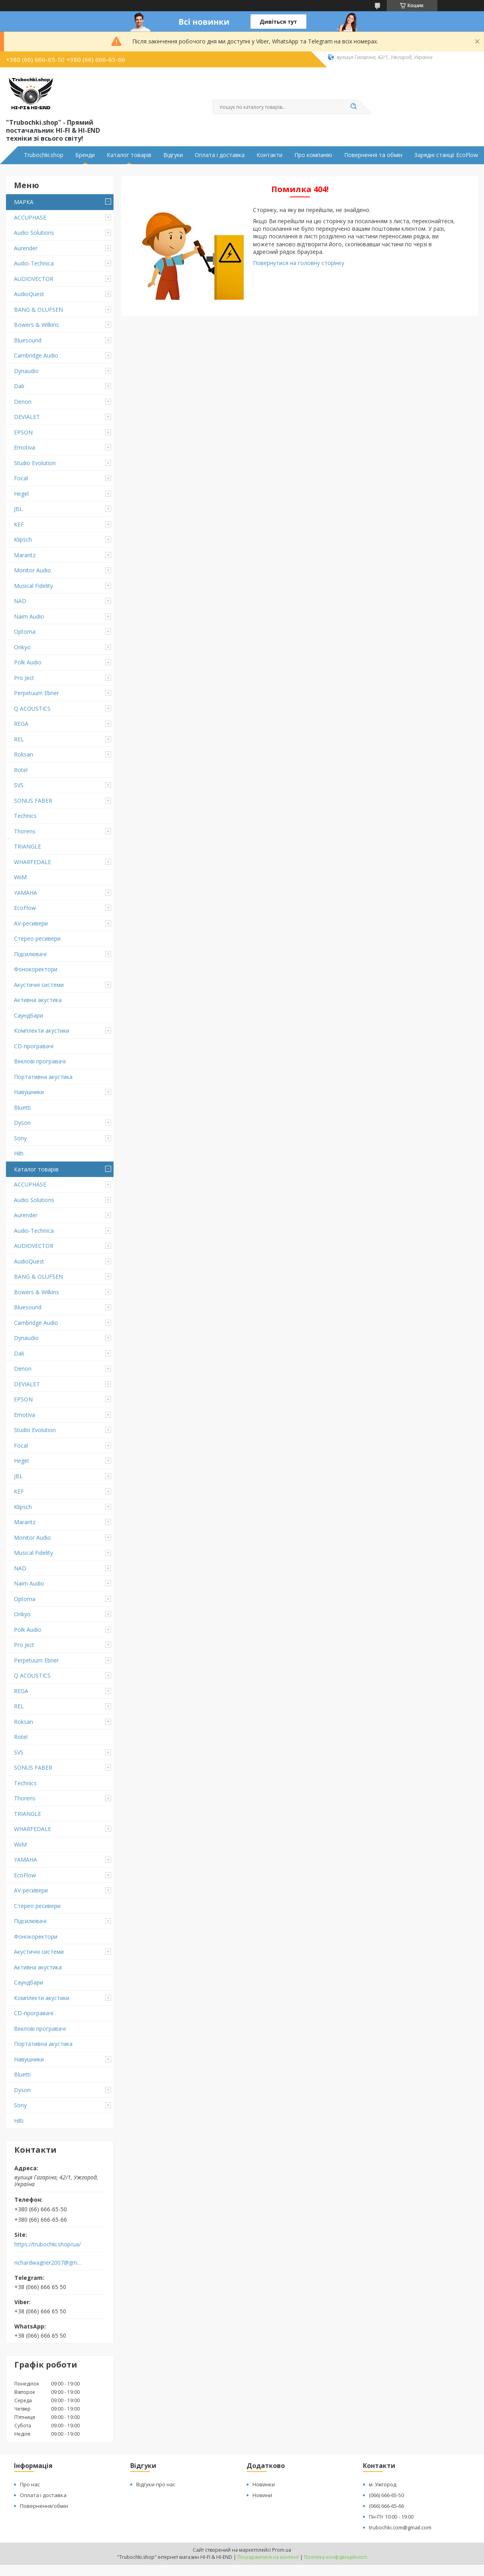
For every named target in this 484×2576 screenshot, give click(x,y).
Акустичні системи (39, 984)
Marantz (24, 555)
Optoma (24, 631)
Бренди (85, 155)
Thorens (24, 831)
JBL (18, 509)
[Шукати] (354, 107)
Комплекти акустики (41, 1030)
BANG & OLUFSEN (38, 309)
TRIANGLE (27, 846)
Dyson (22, 1122)
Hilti (19, 1153)
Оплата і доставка (220, 155)
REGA (21, 723)
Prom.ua (281, 2550)
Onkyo (22, 647)
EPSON (23, 432)
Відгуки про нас (155, 2484)
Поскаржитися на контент (268, 2557)
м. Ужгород (382, 2484)
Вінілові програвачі (40, 1061)
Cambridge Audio (36, 355)
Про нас (30, 2484)
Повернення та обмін (373, 155)
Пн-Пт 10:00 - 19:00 (391, 2516)
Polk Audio (27, 662)
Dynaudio (26, 371)
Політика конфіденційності (335, 2557)
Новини (262, 2495)
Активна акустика (38, 1000)
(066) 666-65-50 (386, 2495)
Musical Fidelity (33, 585)
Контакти (269, 155)
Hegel (21, 493)
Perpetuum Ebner (36, 693)
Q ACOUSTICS (32, 708)
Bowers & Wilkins (36, 324)
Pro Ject (24, 678)
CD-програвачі (33, 1046)
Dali (19, 386)
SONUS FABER (33, 800)
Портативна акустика (43, 1077)
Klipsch (23, 539)
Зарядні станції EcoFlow (446, 155)
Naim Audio (29, 616)
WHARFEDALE (32, 862)
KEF (19, 524)
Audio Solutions (34, 232)
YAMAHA (25, 892)
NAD (20, 601)
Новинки (264, 2484)
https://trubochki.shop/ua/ (47, 2244)
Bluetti (22, 1107)
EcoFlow (25, 908)
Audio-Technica (34, 263)
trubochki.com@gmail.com (400, 2527)
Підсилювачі (30, 954)
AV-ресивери (31, 923)
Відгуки (173, 155)
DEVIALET (27, 416)
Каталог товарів (129, 155)
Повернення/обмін (44, 2505)
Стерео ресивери (37, 938)
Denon (22, 401)
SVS (19, 785)
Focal (21, 478)
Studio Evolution (35, 463)
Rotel (20, 770)
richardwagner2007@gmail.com (49, 2262)
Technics (25, 815)
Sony (20, 1138)
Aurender (25, 248)
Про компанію (313, 155)
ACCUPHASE (30, 217)
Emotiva (24, 447)
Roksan (23, 754)
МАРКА (23, 202)
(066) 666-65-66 (386, 2505)
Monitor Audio (32, 570)
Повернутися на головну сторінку (298, 263)
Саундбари (28, 1015)
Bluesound (27, 340)
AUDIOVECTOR (33, 279)
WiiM (20, 877)
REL (19, 739)
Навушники (29, 1092)
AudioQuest (29, 294)
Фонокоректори (35, 969)
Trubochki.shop (43, 155)
